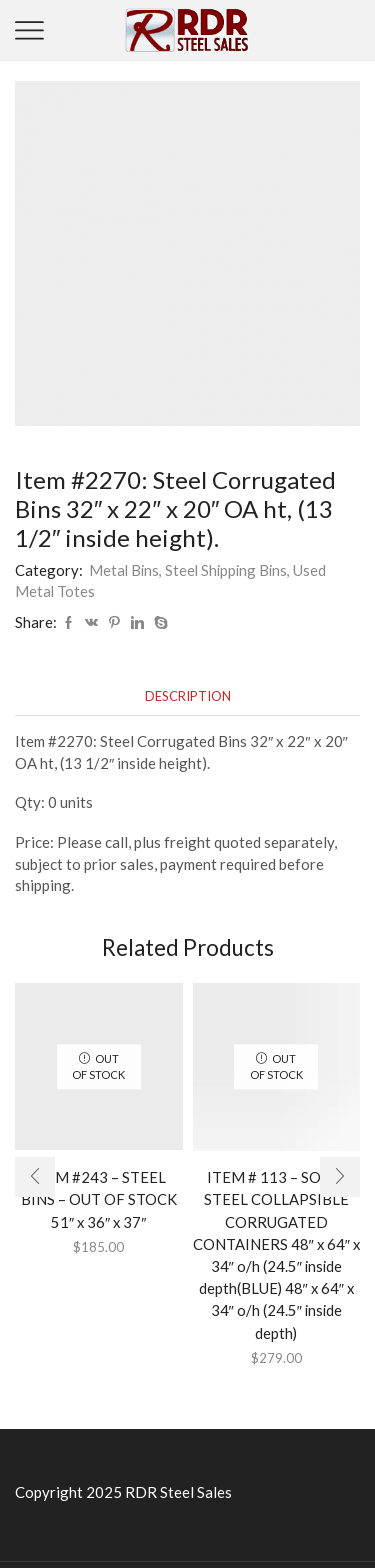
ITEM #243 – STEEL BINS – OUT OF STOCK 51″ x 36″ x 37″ (99, 1199)
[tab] (188, 696)
